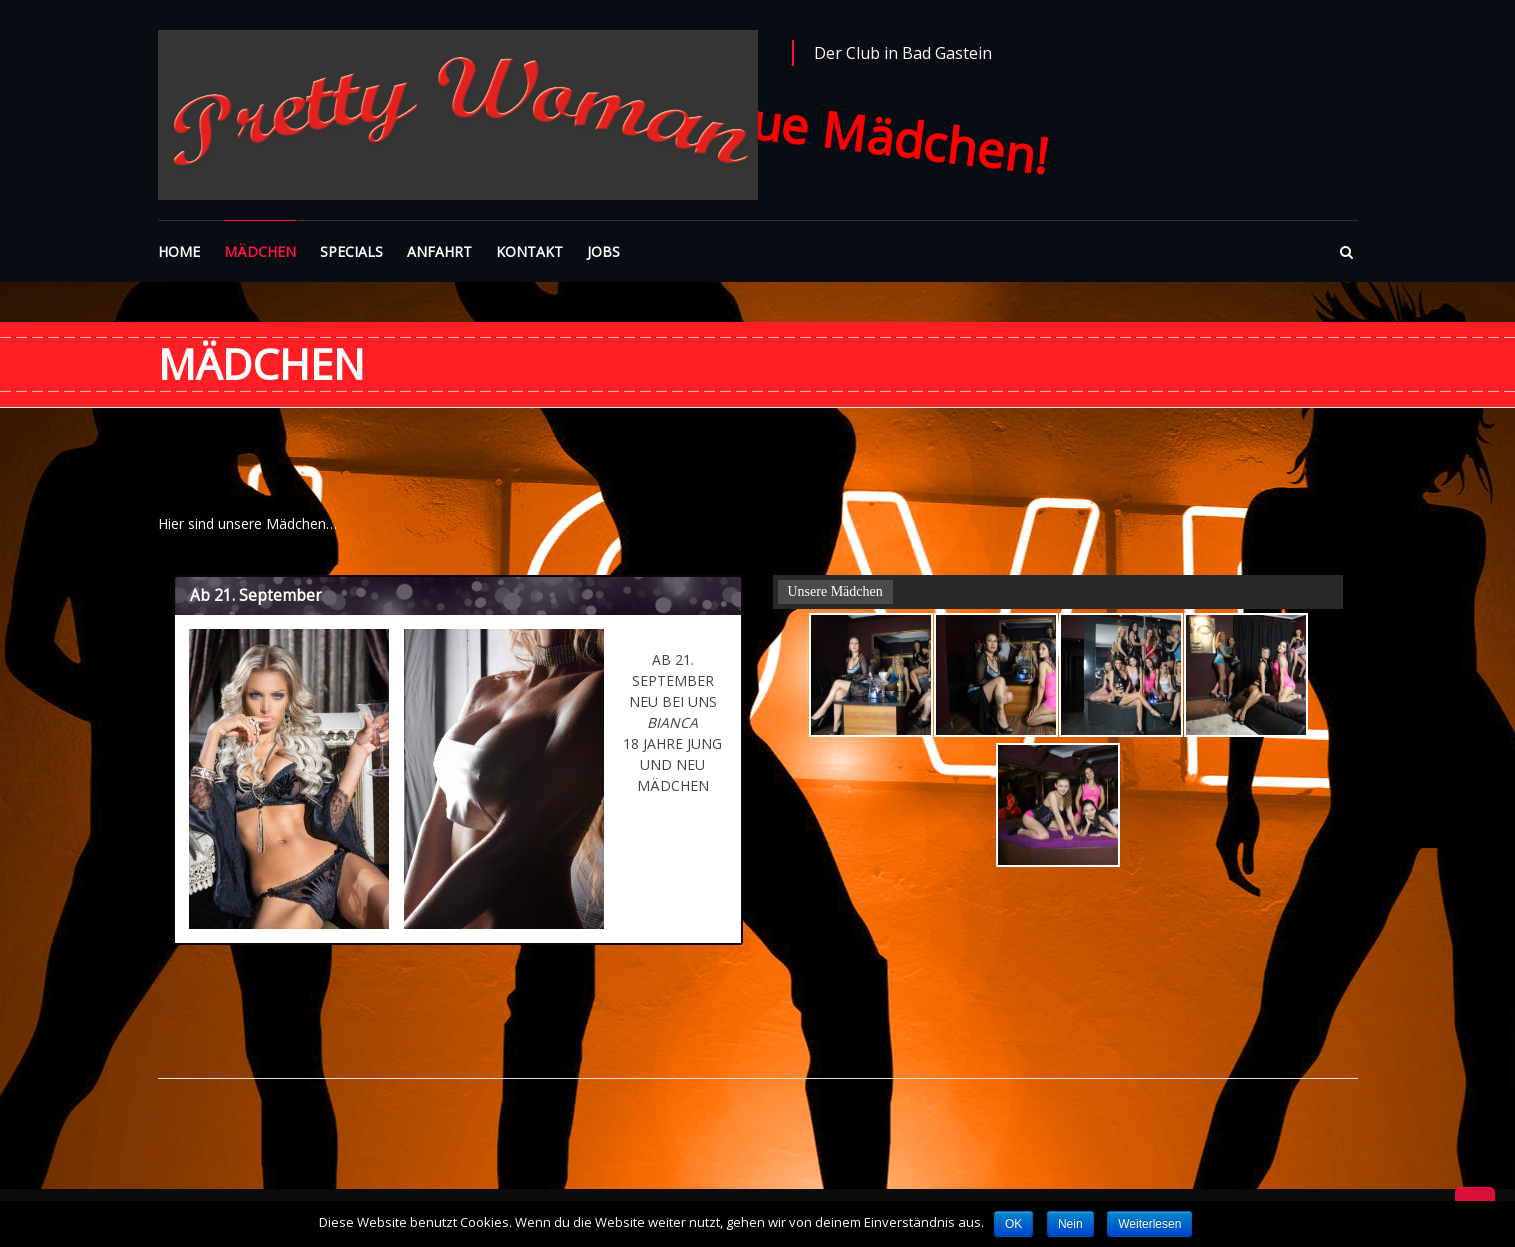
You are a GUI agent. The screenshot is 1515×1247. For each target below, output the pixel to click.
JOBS (603, 251)
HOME (179, 251)
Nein (1070, 1224)
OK (1013, 1224)
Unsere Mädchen (835, 591)
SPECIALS (351, 251)
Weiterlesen (1149, 1224)
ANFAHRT (439, 251)
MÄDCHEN (260, 251)
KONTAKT (529, 251)
